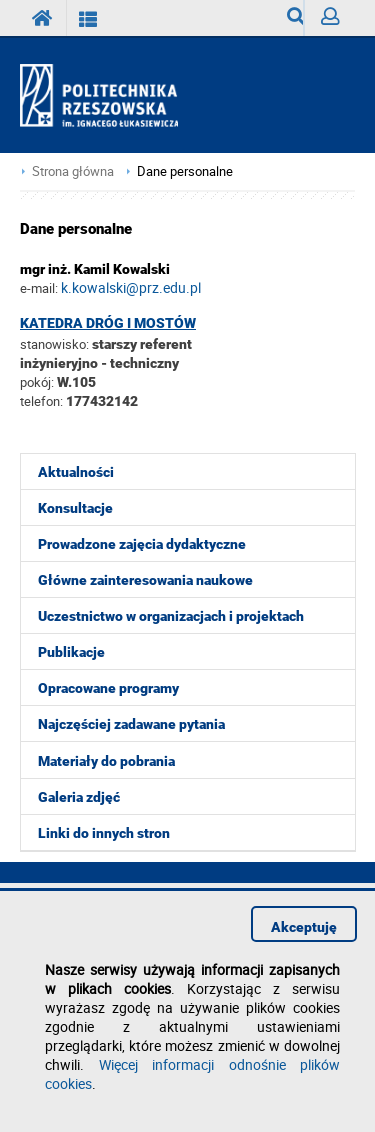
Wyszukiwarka (295, 21)
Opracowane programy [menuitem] (108, 688)
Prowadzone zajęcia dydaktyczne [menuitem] (142, 544)
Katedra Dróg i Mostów (108, 323)
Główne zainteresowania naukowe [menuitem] (145, 580)
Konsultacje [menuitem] (75, 508)
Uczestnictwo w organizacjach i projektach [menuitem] (171, 616)
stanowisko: (54, 344)
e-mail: (39, 288)
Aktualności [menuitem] (76, 472)
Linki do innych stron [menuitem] (104, 833)
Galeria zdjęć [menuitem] (79, 797)
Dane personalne (185, 171)
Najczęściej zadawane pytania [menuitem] (131, 724)
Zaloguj (338, 21)
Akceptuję (304, 927)
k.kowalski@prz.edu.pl (131, 287)
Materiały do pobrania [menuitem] (106, 761)
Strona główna (73, 171)
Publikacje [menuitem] (71, 652)
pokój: (38, 382)
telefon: (41, 401)
